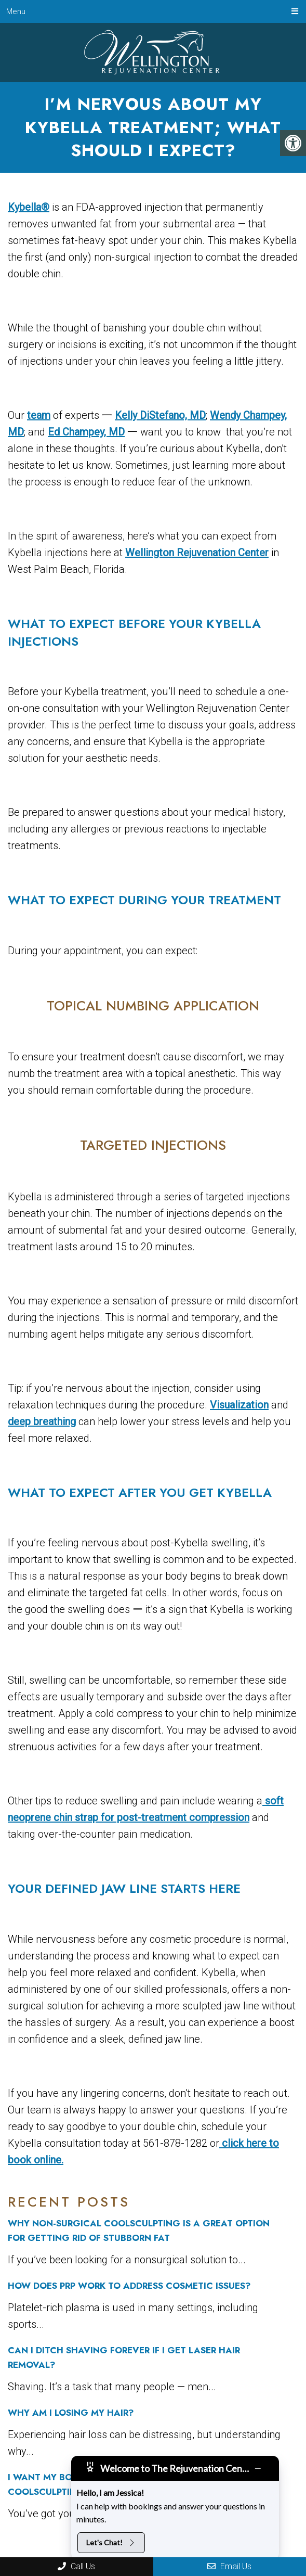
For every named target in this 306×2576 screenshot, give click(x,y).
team (38, 415)
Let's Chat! (111, 2542)
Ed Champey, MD (86, 432)
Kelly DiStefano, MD (160, 415)
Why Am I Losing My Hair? (71, 2412)
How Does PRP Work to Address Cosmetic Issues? (129, 2285)
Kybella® (28, 207)
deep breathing (42, 1421)
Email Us (229, 2566)
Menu (15, 11)
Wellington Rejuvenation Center (197, 552)
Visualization (239, 1405)
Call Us (76, 2566)
